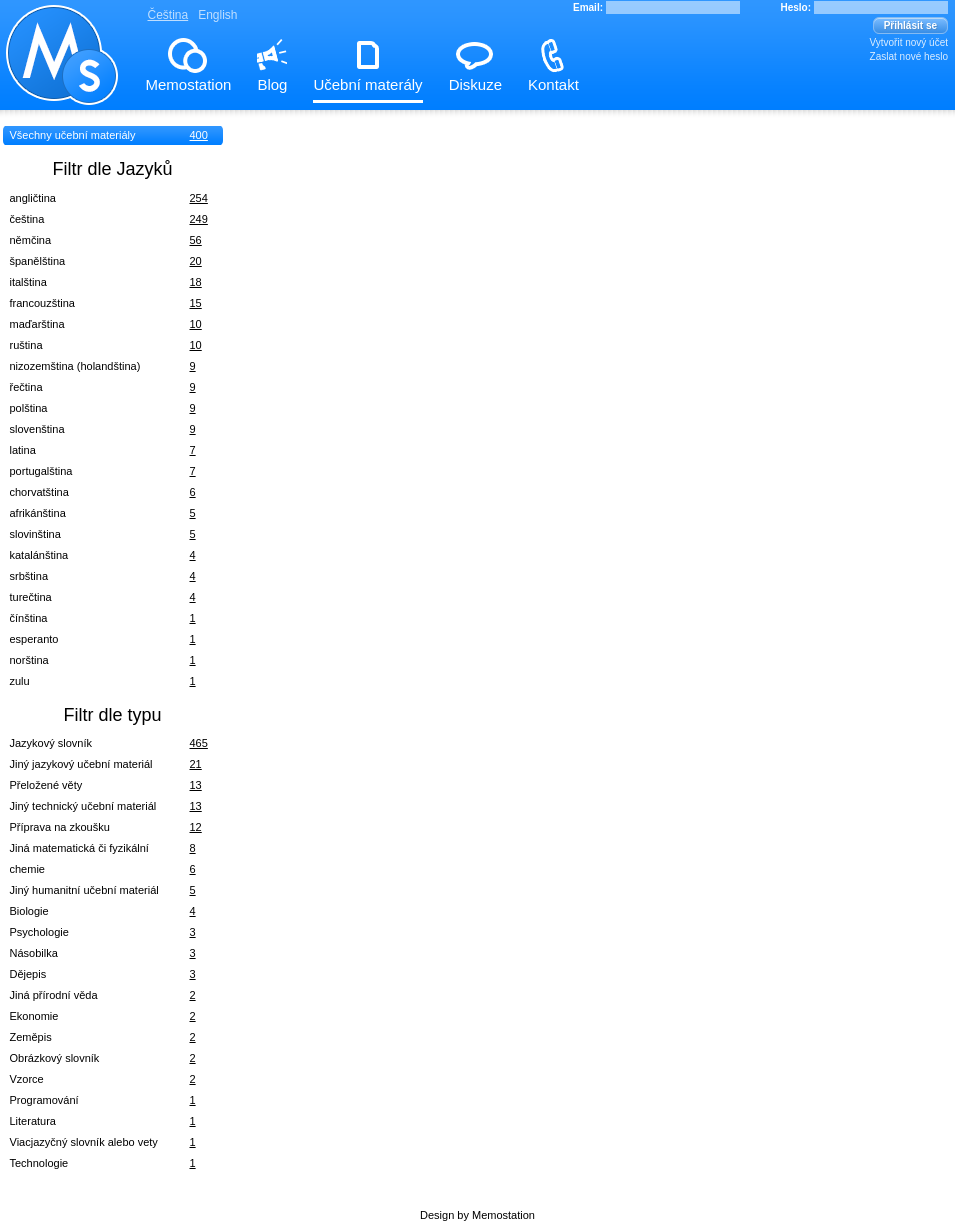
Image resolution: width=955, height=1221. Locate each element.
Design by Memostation (477, 1215)
